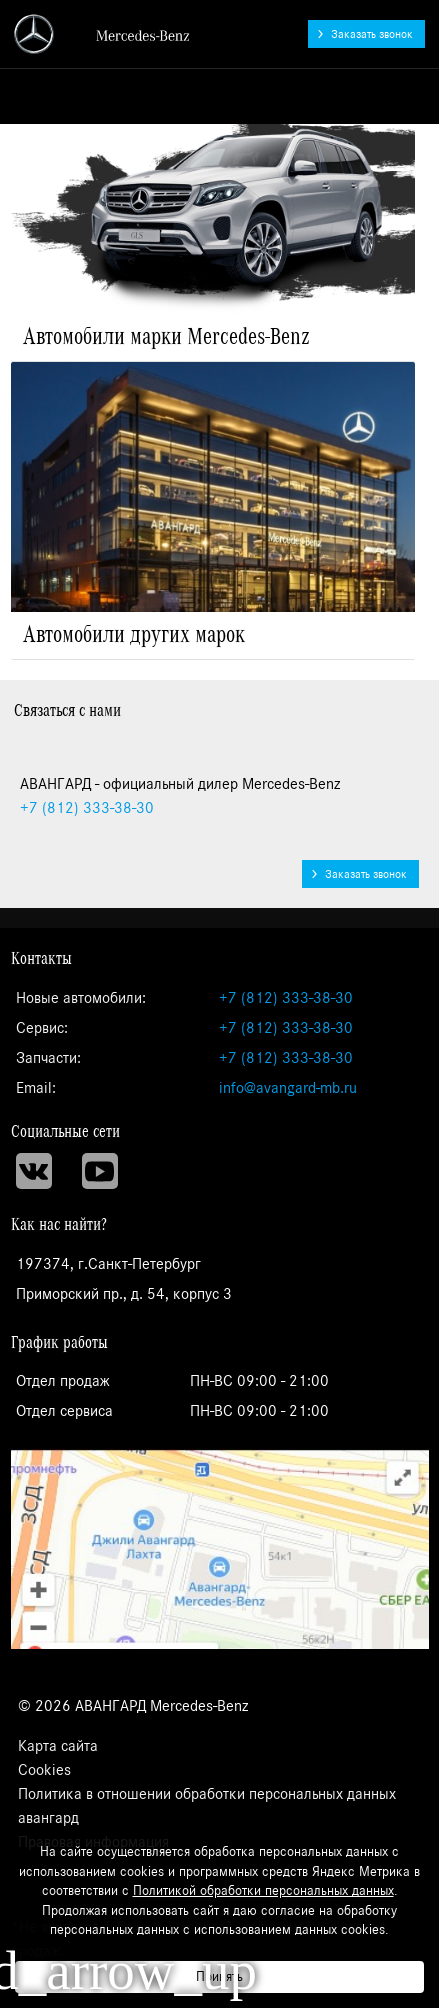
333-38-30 (87, 808)
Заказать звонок (372, 34)
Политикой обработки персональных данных (263, 1891)
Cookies (44, 1770)
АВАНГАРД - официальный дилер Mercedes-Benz (103, 34)
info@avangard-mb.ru (288, 1088)
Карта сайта (58, 1746)
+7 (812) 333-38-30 (286, 998)
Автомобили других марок (134, 635)
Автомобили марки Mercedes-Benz (166, 337)
